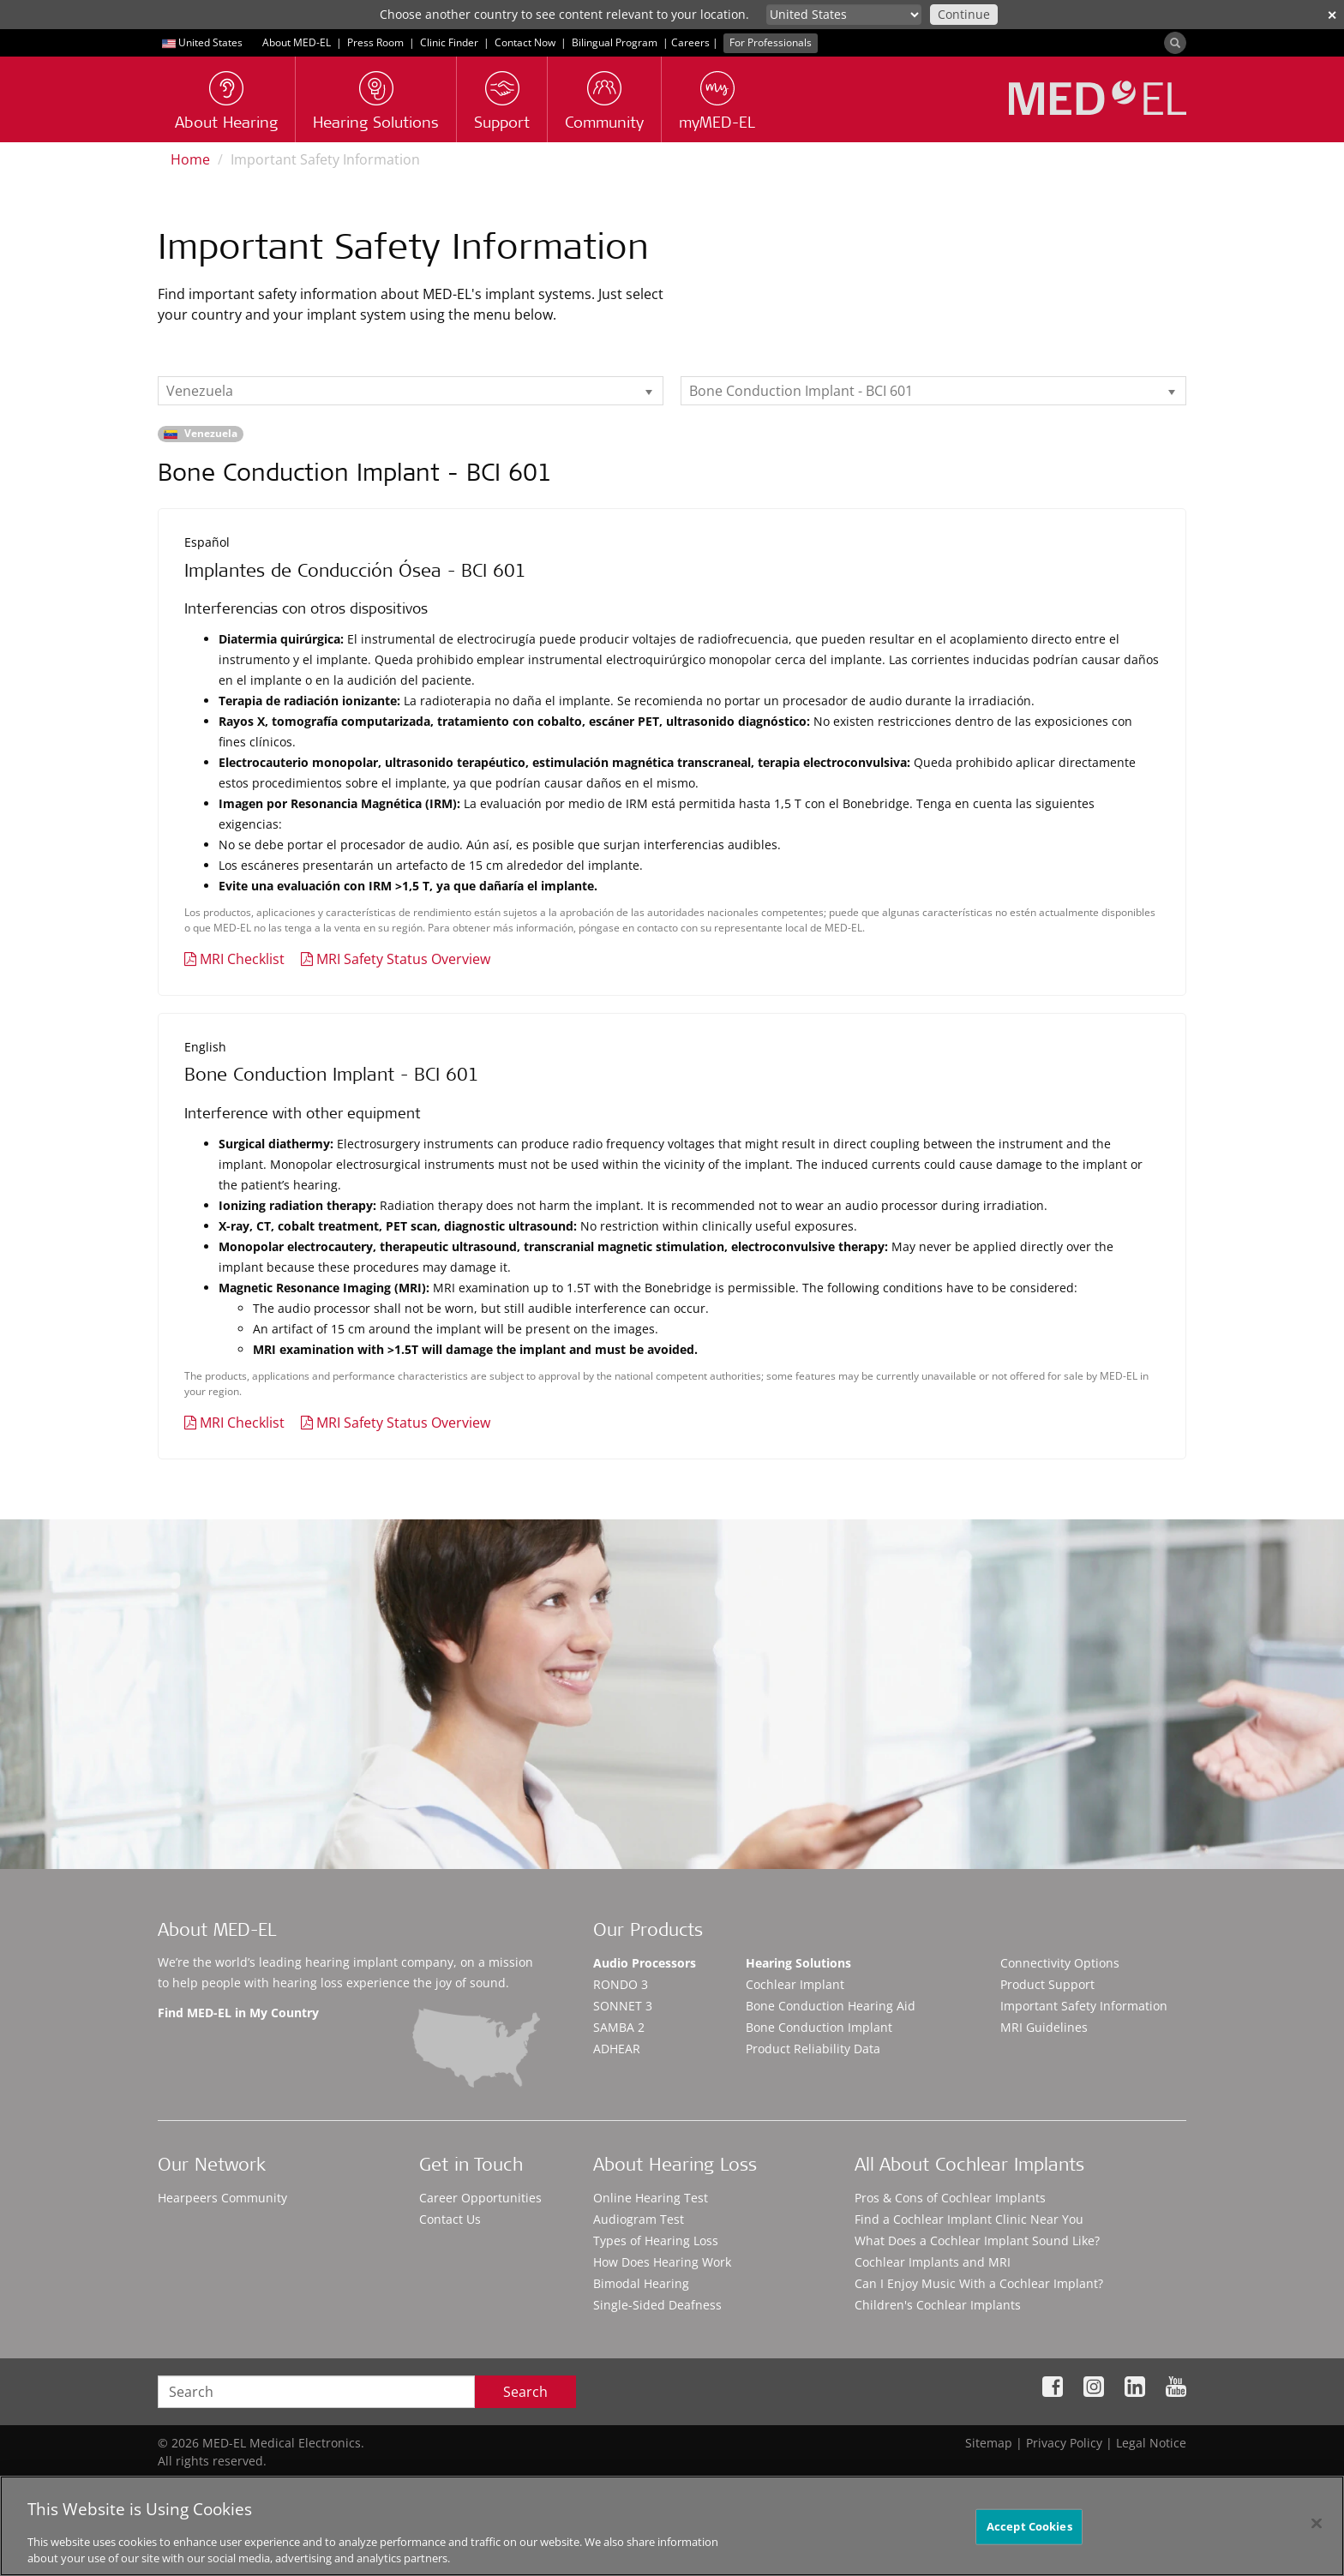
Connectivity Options (1059, 1963)
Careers (690, 42)
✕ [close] (1332, 15)
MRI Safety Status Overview (403, 959)
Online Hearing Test (650, 2198)
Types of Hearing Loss (655, 2240)
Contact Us (450, 2219)
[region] (672, 2526)
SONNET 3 (622, 2006)
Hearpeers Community (222, 2198)
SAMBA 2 (619, 2027)
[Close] (1316, 2524)
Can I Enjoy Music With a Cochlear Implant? (979, 2283)
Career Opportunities (480, 2198)
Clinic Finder (449, 42)
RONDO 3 (620, 1984)
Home (190, 159)
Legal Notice (1151, 2443)
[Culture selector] (843, 14)
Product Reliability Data (813, 2048)
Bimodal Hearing (641, 2283)
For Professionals (770, 42)
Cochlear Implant (795, 1984)
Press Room (375, 42)
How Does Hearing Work (662, 2262)
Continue (964, 14)
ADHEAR (616, 2048)
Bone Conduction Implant (819, 2027)
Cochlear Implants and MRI (933, 2262)
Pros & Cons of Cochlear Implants (950, 2198)
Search (525, 2391)
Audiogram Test (638, 2219)
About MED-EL (296, 42)
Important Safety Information (1083, 2006)
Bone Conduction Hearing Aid (830, 2006)
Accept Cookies (1029, 2526)
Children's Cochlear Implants (938, 2305)
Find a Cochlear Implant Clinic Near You (969, 2219)
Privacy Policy (1064, 2443)
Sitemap (988, 2443)
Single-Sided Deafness (657, 2305)
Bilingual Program (614, 42)
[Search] (1175, 43)
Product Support (1047, 1984)
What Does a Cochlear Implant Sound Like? (977, 2240)
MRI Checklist (242, 959)
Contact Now (525, 42)
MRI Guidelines (1044, 2027)
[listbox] (410, 390)
